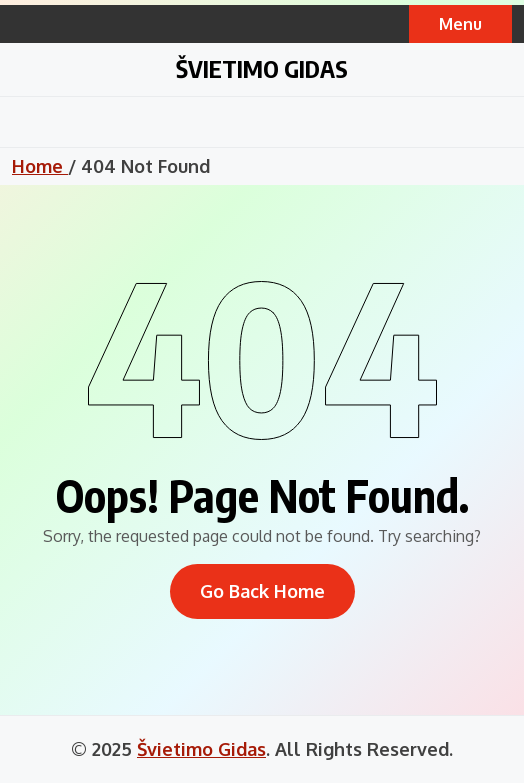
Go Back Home (262, 591)
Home (40, 166)
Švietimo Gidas (262, 68)
